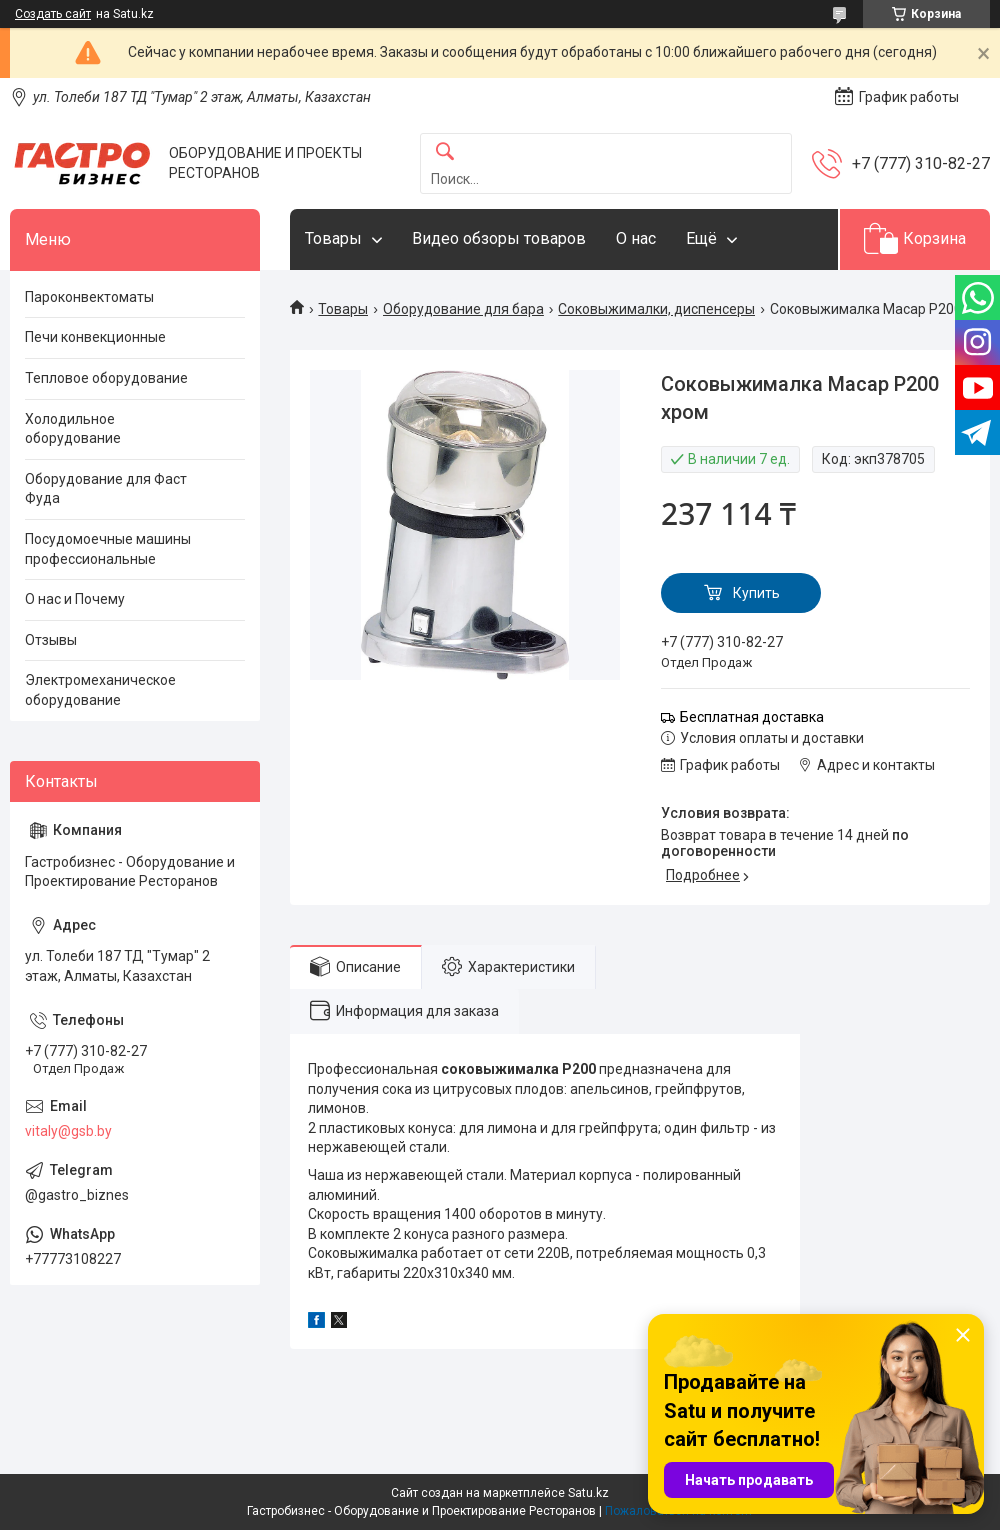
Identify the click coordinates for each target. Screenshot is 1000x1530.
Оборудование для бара (463, 309)
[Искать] (445, 152)
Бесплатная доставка (752, 717)
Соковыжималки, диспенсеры (656, 309)
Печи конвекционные (95, 337)
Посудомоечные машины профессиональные (108, 549)
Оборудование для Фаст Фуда (106, 489)
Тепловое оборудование (106, 378)
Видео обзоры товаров (499, 238)
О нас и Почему (75, 599)
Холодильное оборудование (73, 429)
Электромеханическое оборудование (100, 690)
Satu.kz (588, 1493)
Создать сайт (53, 14)
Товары (333, 238)
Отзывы (51, 640)
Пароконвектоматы (89, 297)
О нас (636, 238)
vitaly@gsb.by (68, 1131)
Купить (756, 593)
